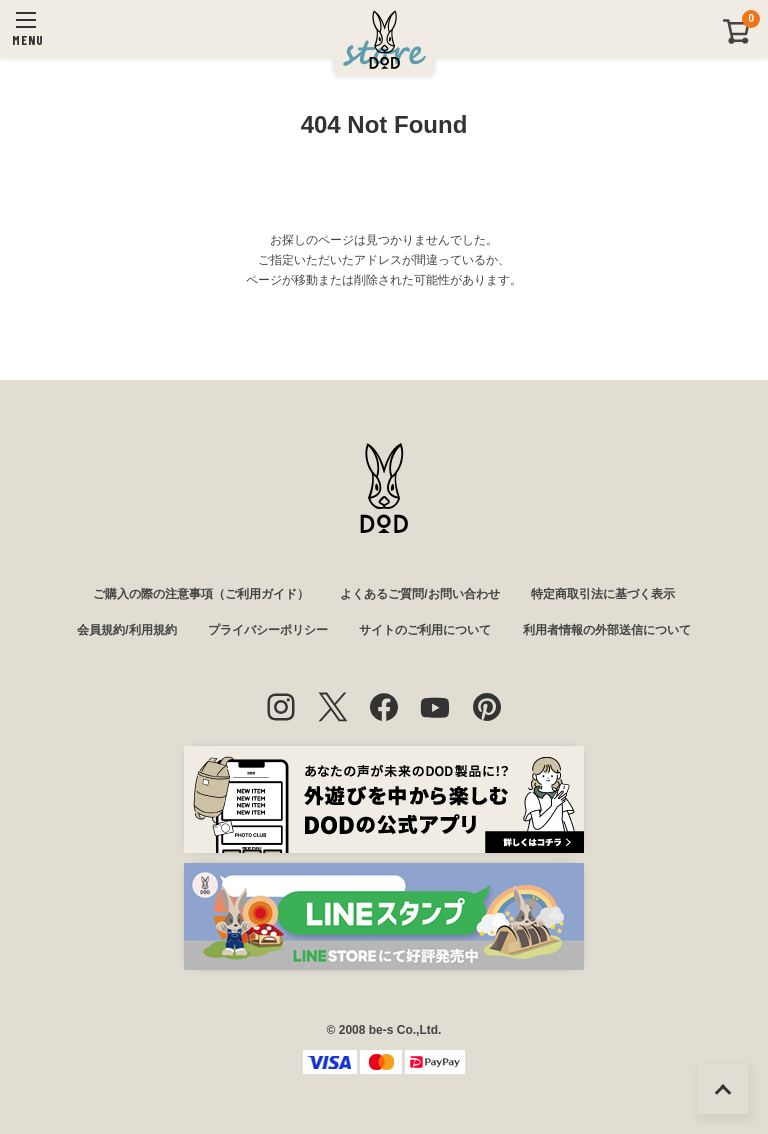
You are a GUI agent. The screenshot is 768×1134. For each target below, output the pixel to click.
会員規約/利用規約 (126, 630)
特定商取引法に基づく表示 (603, 594)
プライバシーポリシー (268, 630)
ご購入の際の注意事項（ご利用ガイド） (201, 594)
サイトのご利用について (425, 630)
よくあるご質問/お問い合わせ (419, 594)
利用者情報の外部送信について (607, 630)
